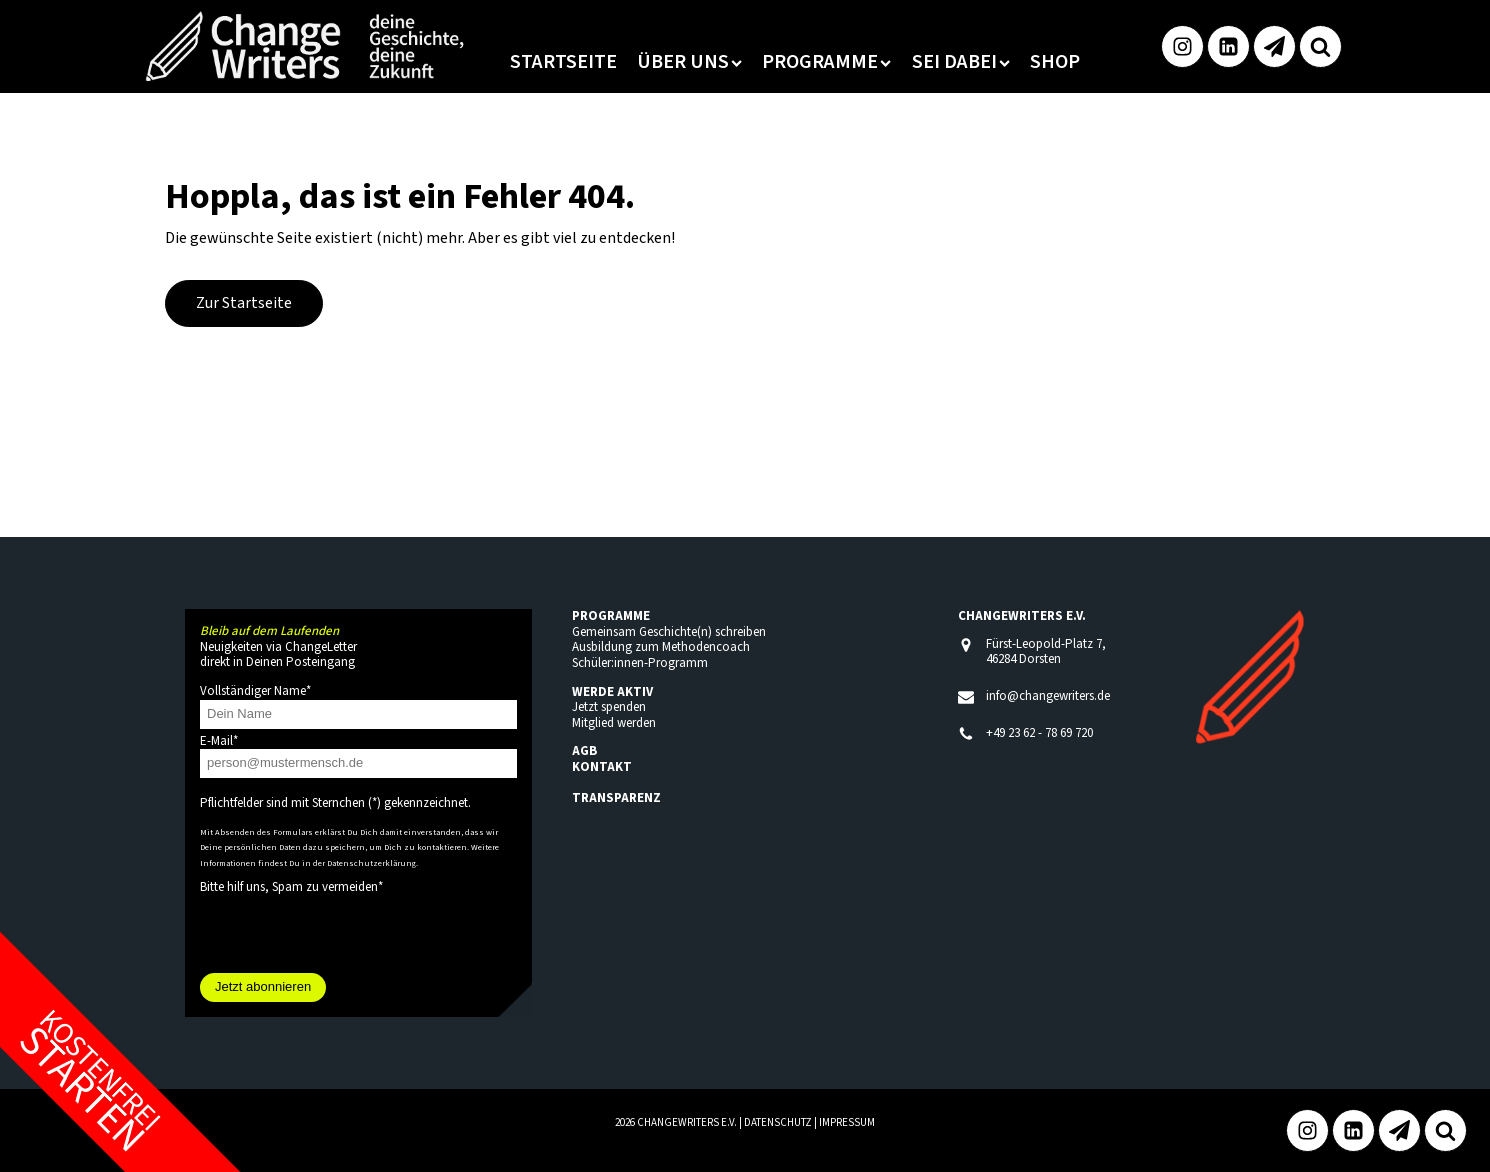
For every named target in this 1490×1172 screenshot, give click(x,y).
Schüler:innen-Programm (640, 663)
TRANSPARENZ (616, 798)
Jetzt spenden (609, 707)
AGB (584, 751)
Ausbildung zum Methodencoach (661, 647)
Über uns (689, 62)
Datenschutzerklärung (371, 863)
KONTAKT (602, 767)
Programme (826, 62)
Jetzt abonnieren (263, 986)
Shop (1055, 62)
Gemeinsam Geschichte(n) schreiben (669, 632)
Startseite (563, 62)
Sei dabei (961, 62)
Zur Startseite (244, 303)
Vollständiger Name (255, 691)
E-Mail (219, 741)
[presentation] (352, 934)
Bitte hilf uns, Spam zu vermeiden (291, 887)
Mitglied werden (614, 723)
